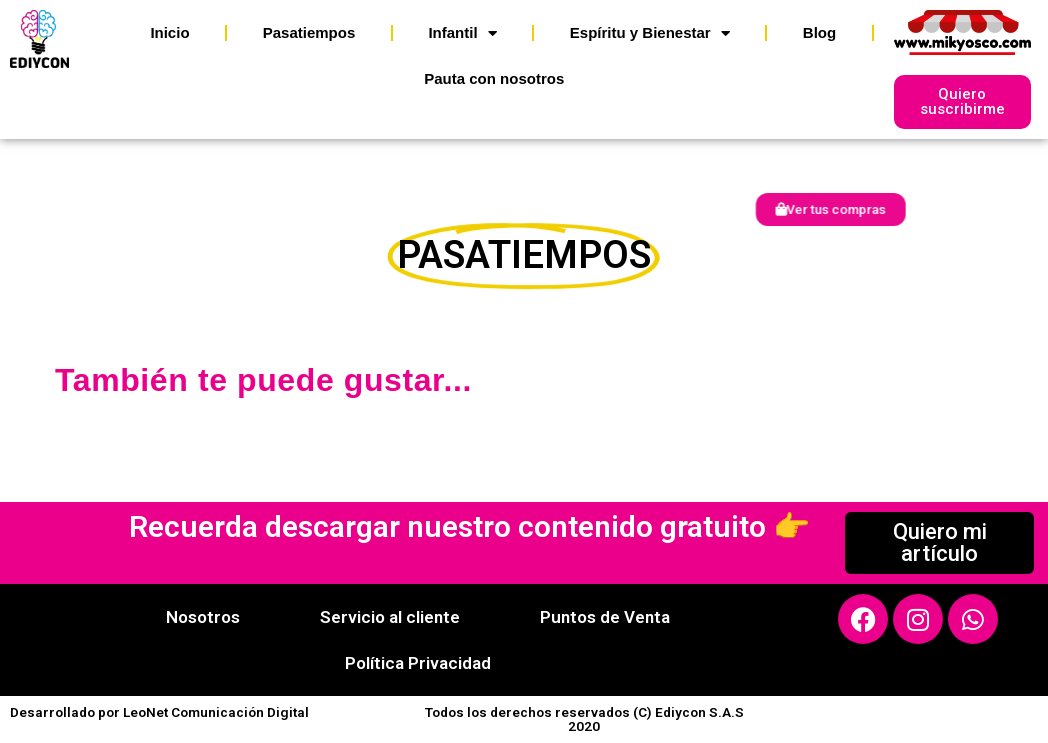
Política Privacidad (418, 663)
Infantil (462, 33)
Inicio (169, 32)
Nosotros (203, 617)
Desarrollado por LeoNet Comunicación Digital (159, 712)
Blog (819, 32)
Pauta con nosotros (494, 78)
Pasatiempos (309, 32)
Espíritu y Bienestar (650, 33)
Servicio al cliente (390, 617)
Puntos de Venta (605, 617)
